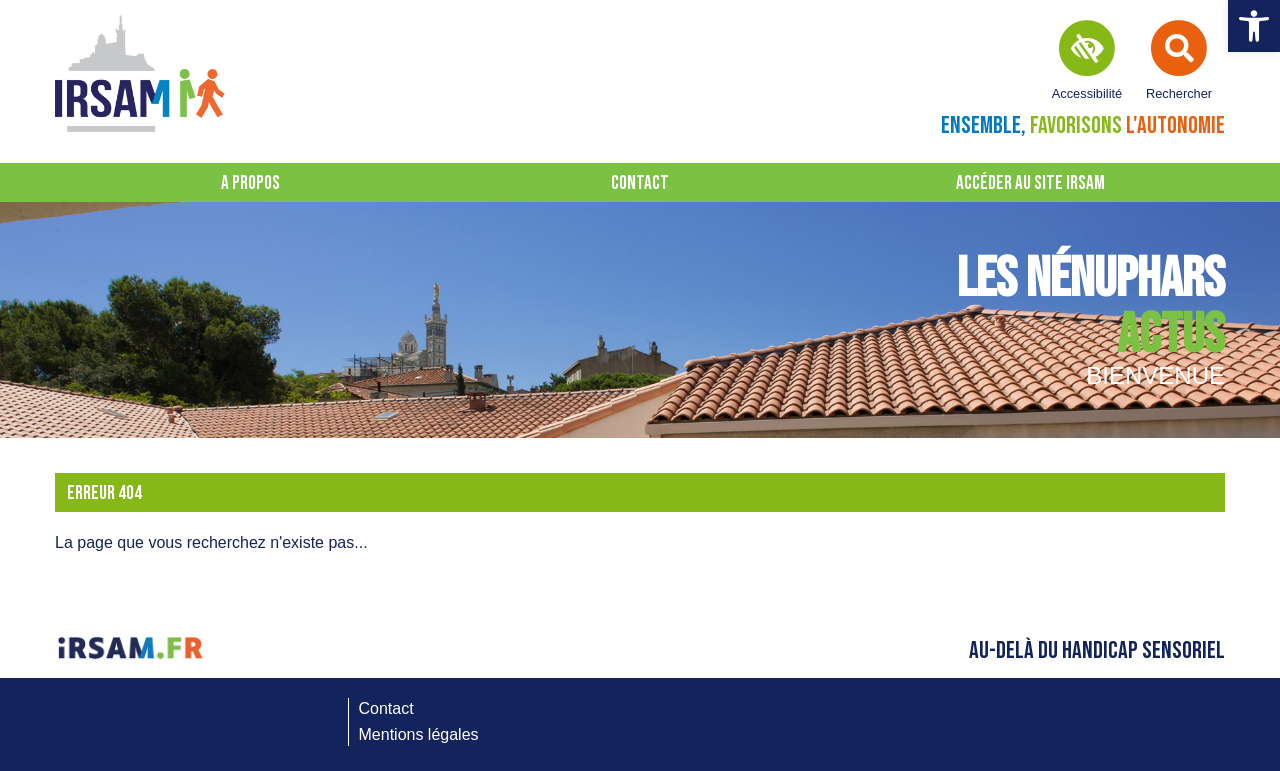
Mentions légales (419, 734)
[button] (1254, 26)
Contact (640, 183)
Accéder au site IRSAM (1030, 183)
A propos (250, 183)
